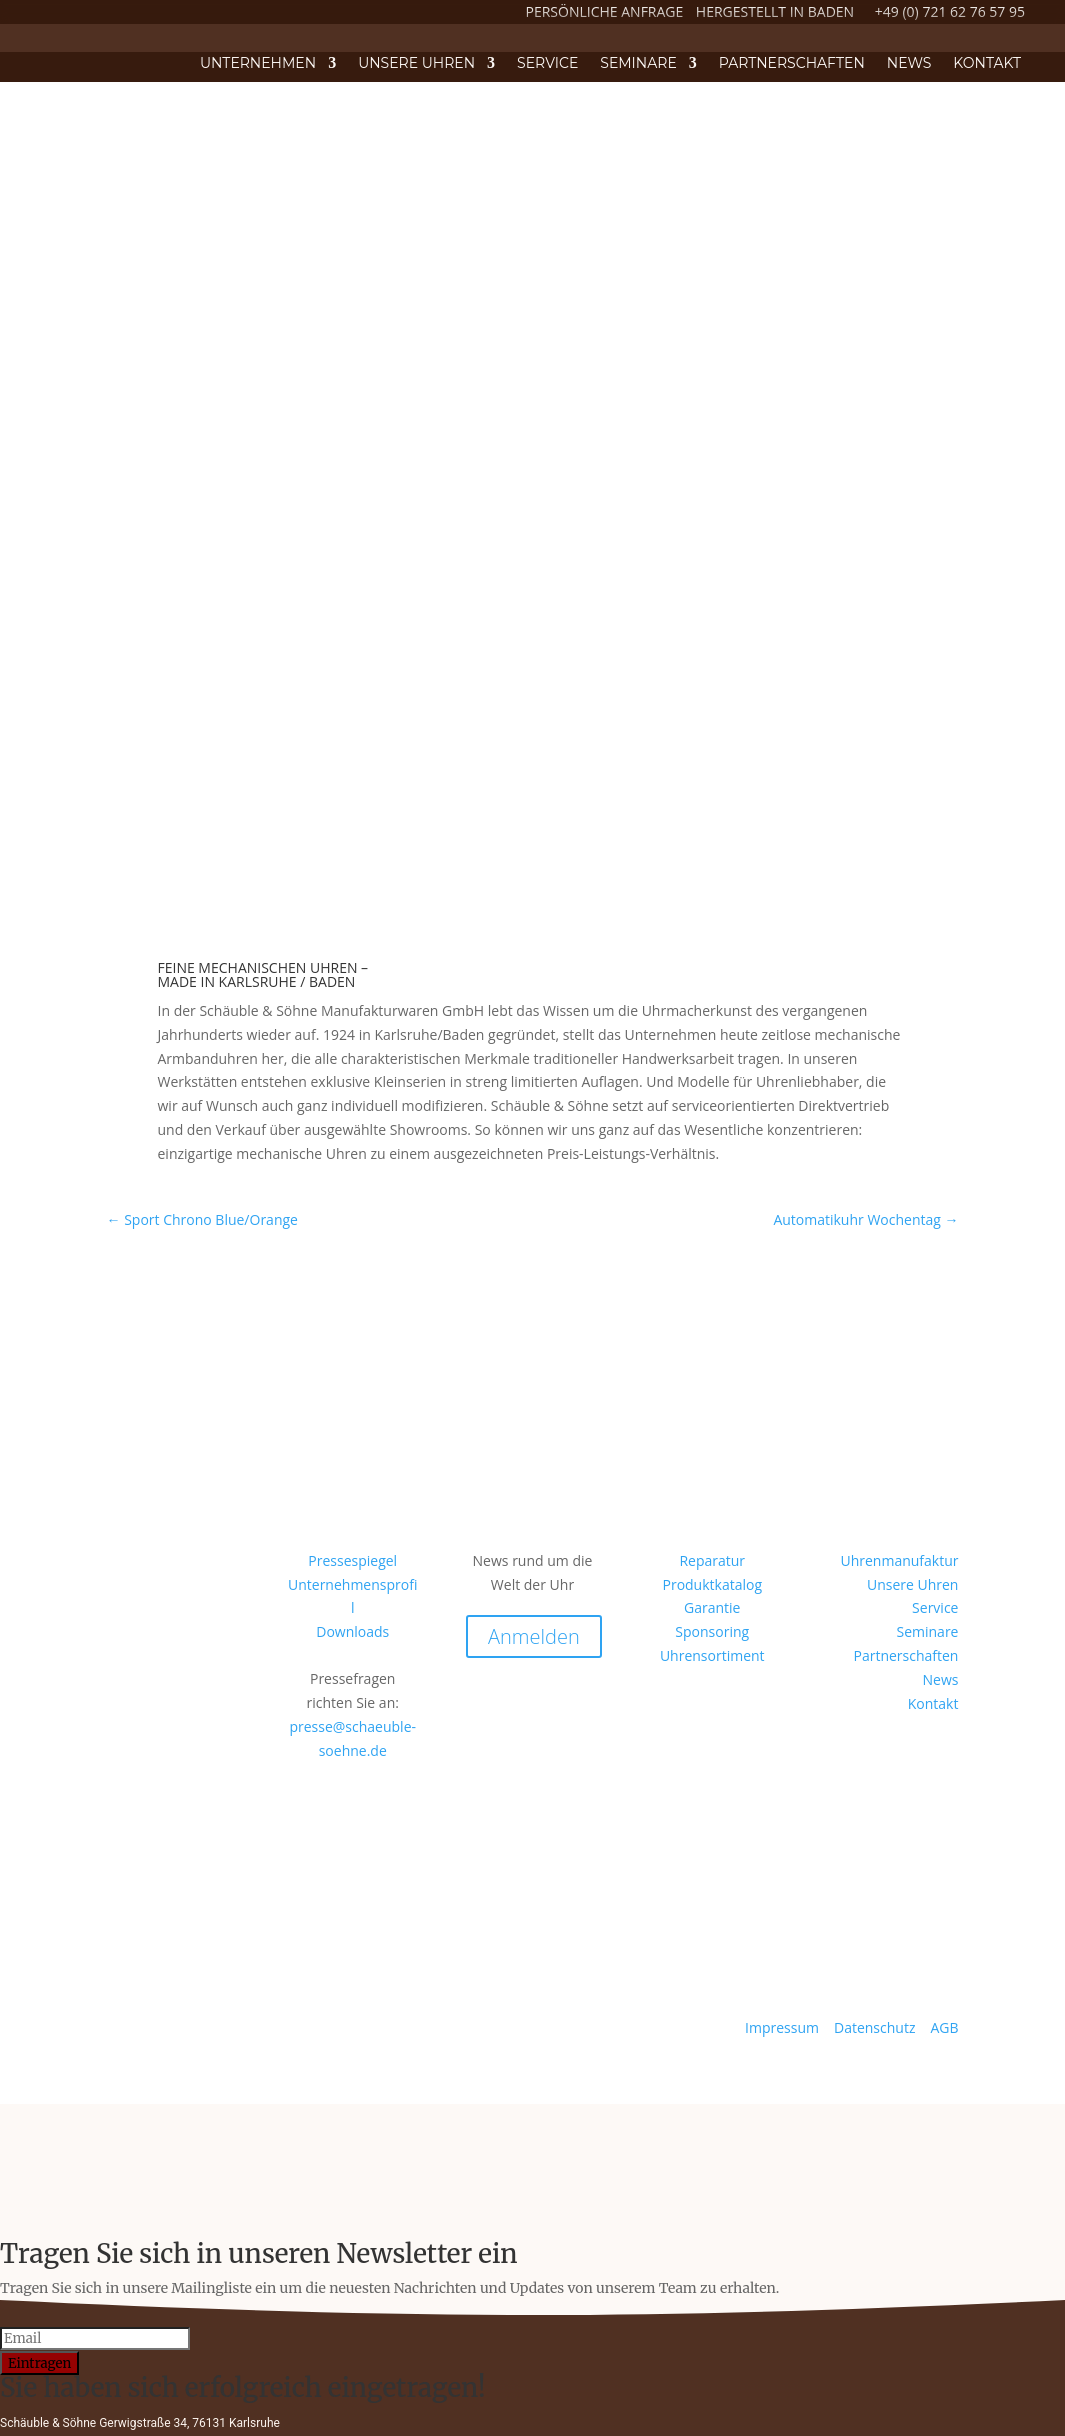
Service (547, 64)
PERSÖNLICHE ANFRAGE (605, 11)
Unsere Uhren (416, 64)
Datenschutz (876, 2027)
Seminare (638, 64)
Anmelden (534, 1636)
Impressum (784, 2027)
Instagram (144, 1664)
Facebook (142, 1820)
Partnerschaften (792, 64)
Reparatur (712, 1560)
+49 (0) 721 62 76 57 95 (950, 11)
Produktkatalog (712, 1584)
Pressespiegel (352, 1560)
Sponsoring (712, 1631)
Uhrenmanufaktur (899, 1560)
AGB (944, 2027)
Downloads (352, 1631)
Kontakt (987, 64)
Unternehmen (258, 64)
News (909, 64)
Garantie (712, 1607)
